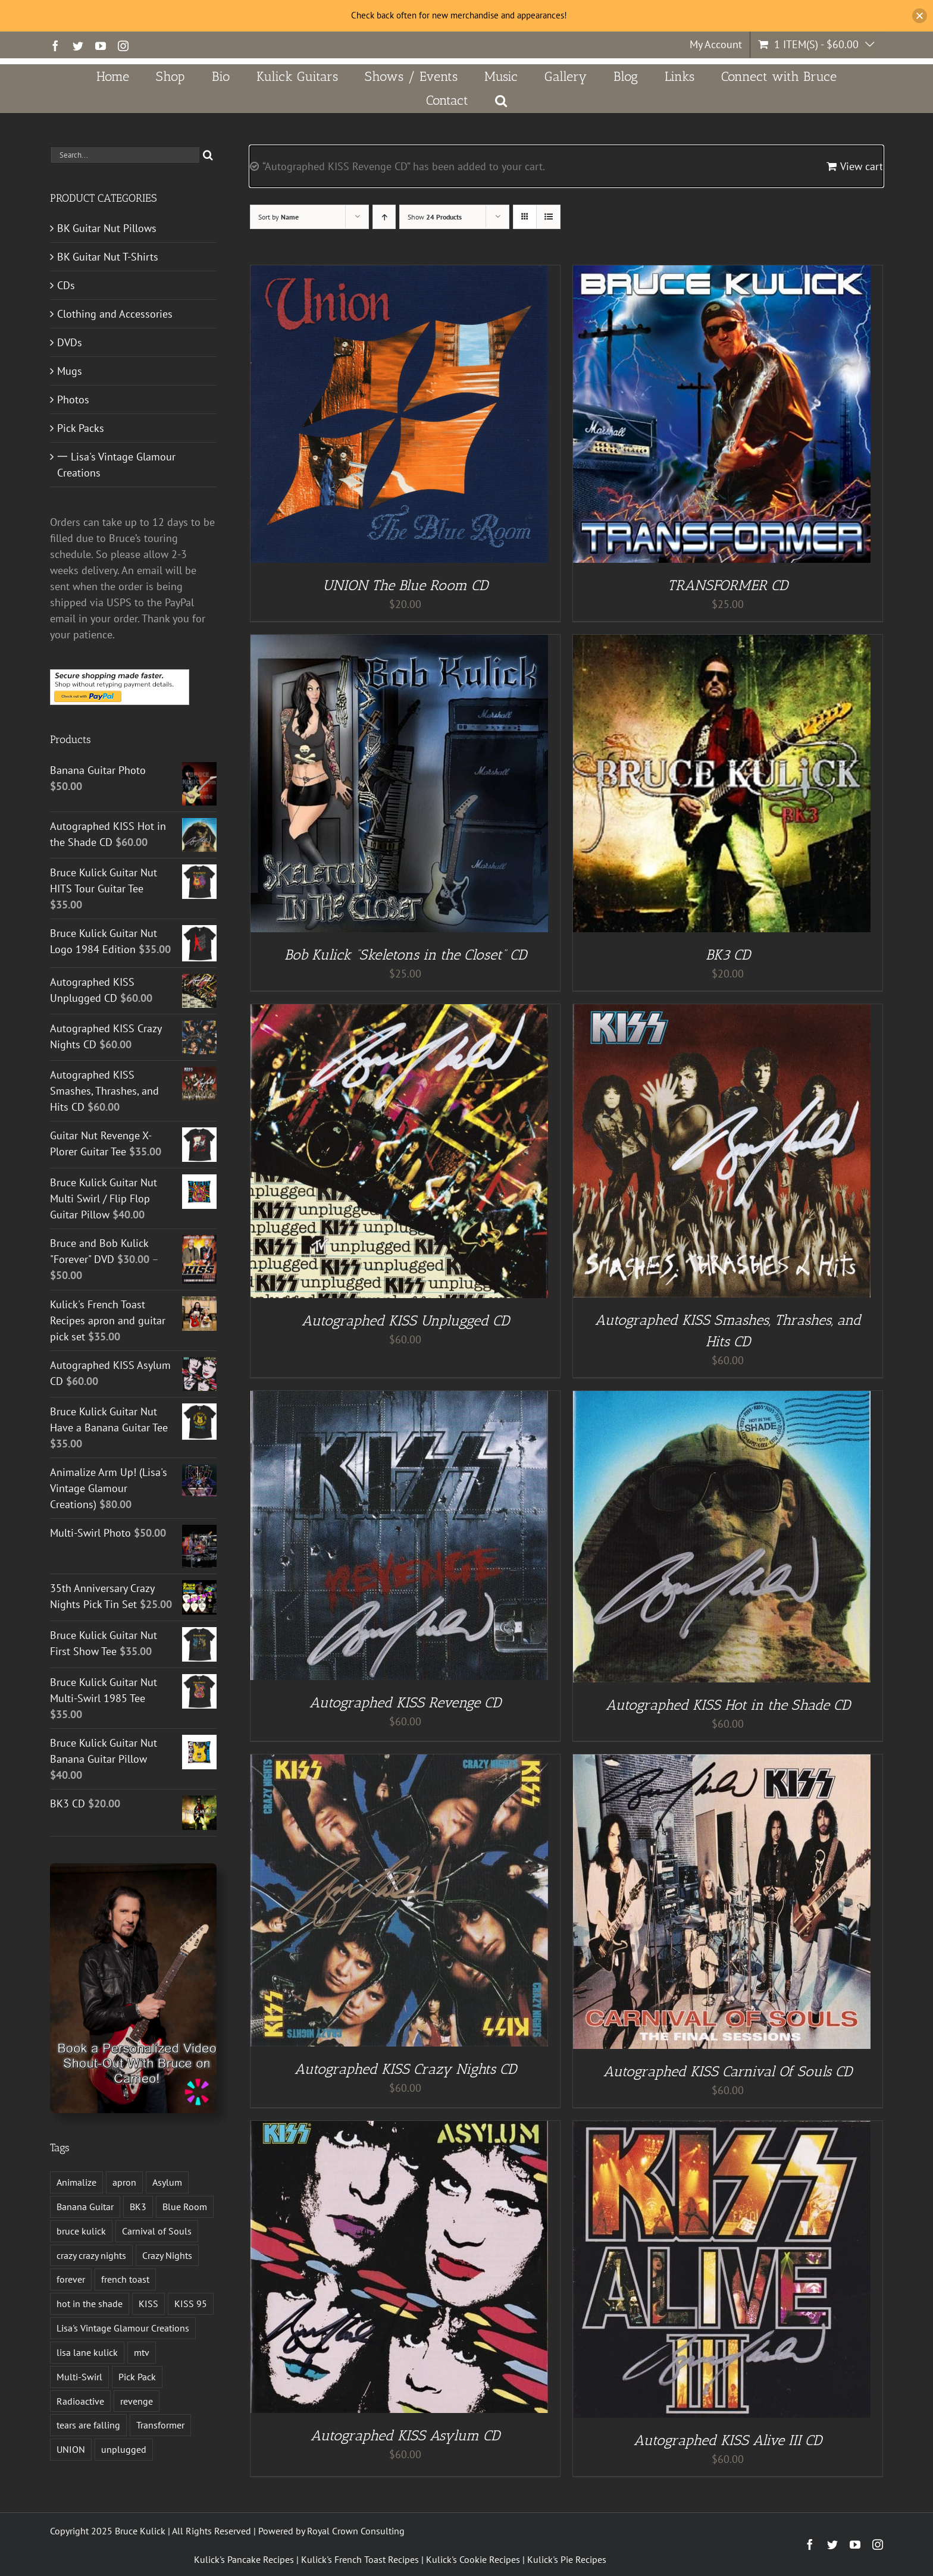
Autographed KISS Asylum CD (405, 2435)
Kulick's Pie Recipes (566, 2559)
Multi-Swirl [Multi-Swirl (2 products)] (79, 2377)
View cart (861, 166)
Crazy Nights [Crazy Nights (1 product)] (167, 2255)
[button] (501, 100)
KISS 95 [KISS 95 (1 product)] (190, 2303)
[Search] (208, 155)
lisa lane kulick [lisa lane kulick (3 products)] (87, 2352)
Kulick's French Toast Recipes (360, 2559)
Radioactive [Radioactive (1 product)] (80, 2401)
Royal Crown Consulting (356, 2531)
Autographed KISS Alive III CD (728, 2440)
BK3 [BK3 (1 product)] (138, 2207)
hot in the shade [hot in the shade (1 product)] (90, 2303)
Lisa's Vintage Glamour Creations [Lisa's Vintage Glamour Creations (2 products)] (123, 2328)
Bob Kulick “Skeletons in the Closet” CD (405, 954)
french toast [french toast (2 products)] (125, 2279)
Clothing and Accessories (115, 314)
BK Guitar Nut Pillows (106, 228)
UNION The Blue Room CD (405, 585)
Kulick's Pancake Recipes (244, 2559)
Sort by (278, 216)
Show (435, 216)
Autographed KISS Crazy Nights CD (405, 2068)
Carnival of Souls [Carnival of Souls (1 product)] (157, 2231)
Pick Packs (80, 428)
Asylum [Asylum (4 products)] (167, 2182)
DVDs (69, 342)
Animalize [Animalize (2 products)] (76, 2182)
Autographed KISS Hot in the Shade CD (728, 1704)
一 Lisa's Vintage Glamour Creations (116, 465)
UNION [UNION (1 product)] (71, 2449)
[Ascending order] (384, 217)
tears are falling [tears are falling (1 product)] (88, 2425)
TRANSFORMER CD (728, 585)
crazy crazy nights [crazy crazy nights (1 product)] (91, 2255)
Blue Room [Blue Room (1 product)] (184, 2207)
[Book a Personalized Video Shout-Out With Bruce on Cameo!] (133, 1868)
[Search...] (124, 155)
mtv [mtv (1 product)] (141, 2352)
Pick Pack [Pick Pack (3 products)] (137, 2377)
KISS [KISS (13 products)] (148, 2303)
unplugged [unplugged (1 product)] (123, 2449)
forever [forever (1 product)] (71, 2279)
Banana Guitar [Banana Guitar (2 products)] (85, 2207)
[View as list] (548, 216)
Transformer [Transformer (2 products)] (160, 2425)
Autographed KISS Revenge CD (405, 1702)
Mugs (69, 371)
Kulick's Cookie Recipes (473, 2559)
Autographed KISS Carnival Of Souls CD (727, 2071)
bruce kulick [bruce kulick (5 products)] (81, 2231)
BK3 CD (728, 954)
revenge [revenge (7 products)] (136, 2401)
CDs (66, 285)
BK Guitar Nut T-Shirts (107, 257)
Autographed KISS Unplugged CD (405, 1320)
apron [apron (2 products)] (124, 2182)
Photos (73, 399)
